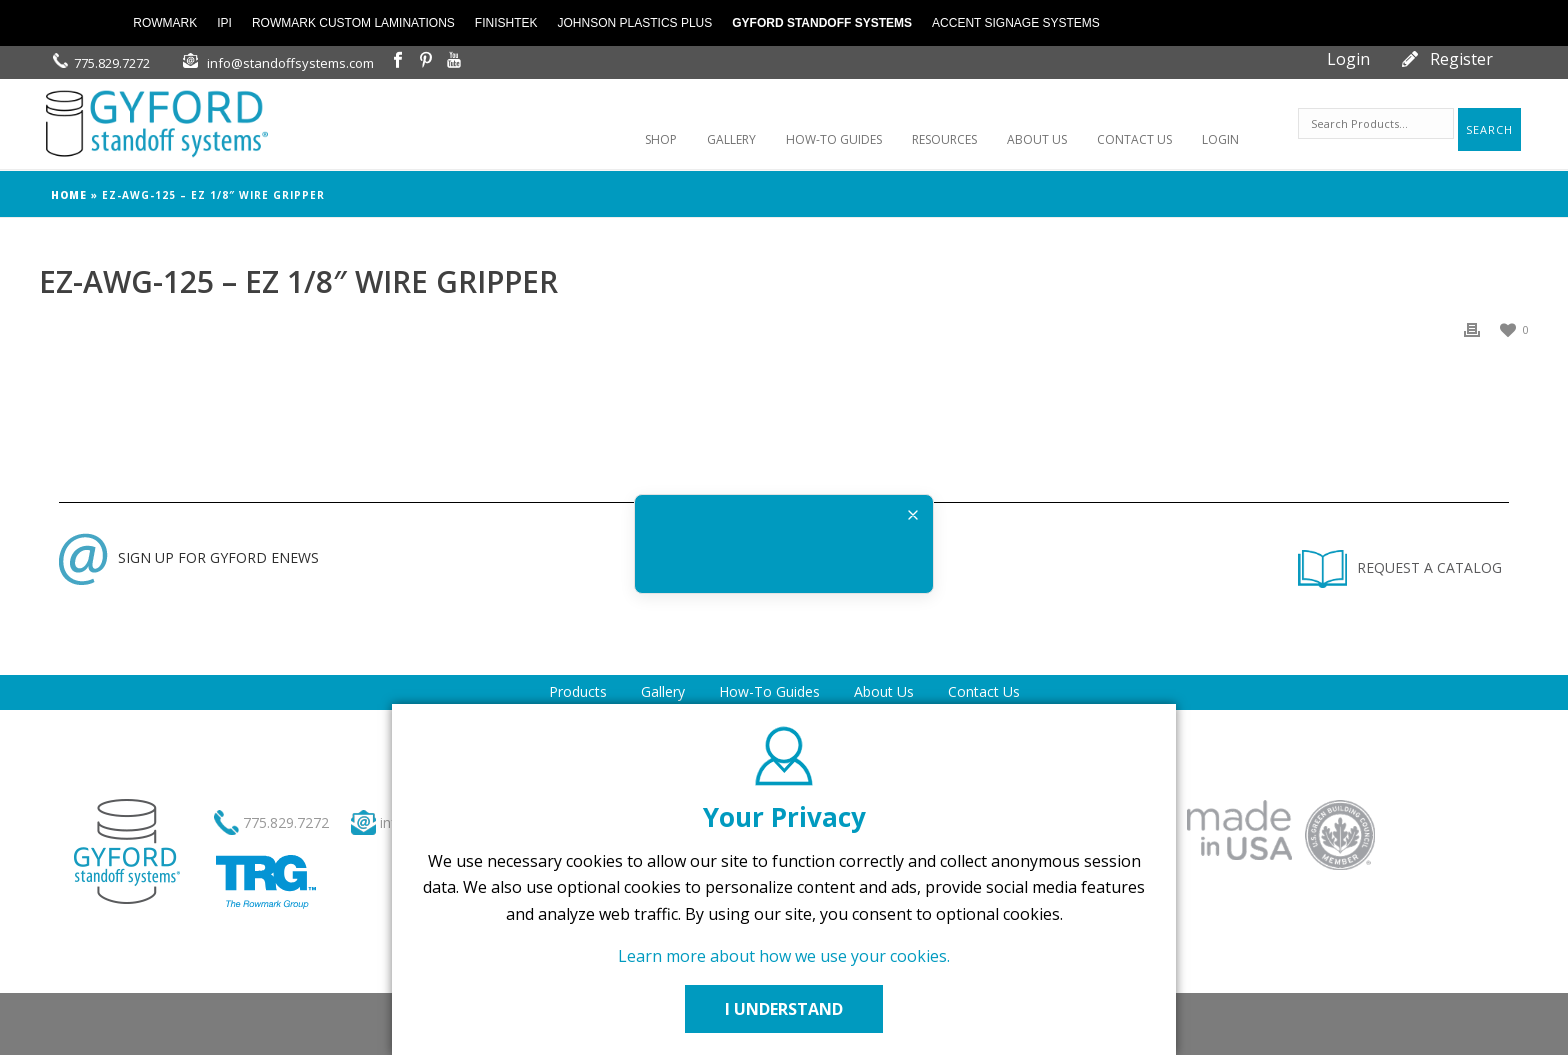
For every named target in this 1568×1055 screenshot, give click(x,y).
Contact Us (984, 691)
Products (578, 691)
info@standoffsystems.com (290, 63)
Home (69, 195)
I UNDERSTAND (784, 1009)
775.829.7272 (112, 63)
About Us (884, 691)
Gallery (663, 691)
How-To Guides (769, 691)
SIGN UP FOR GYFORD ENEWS (189, 557)
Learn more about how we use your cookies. (784, 956)
